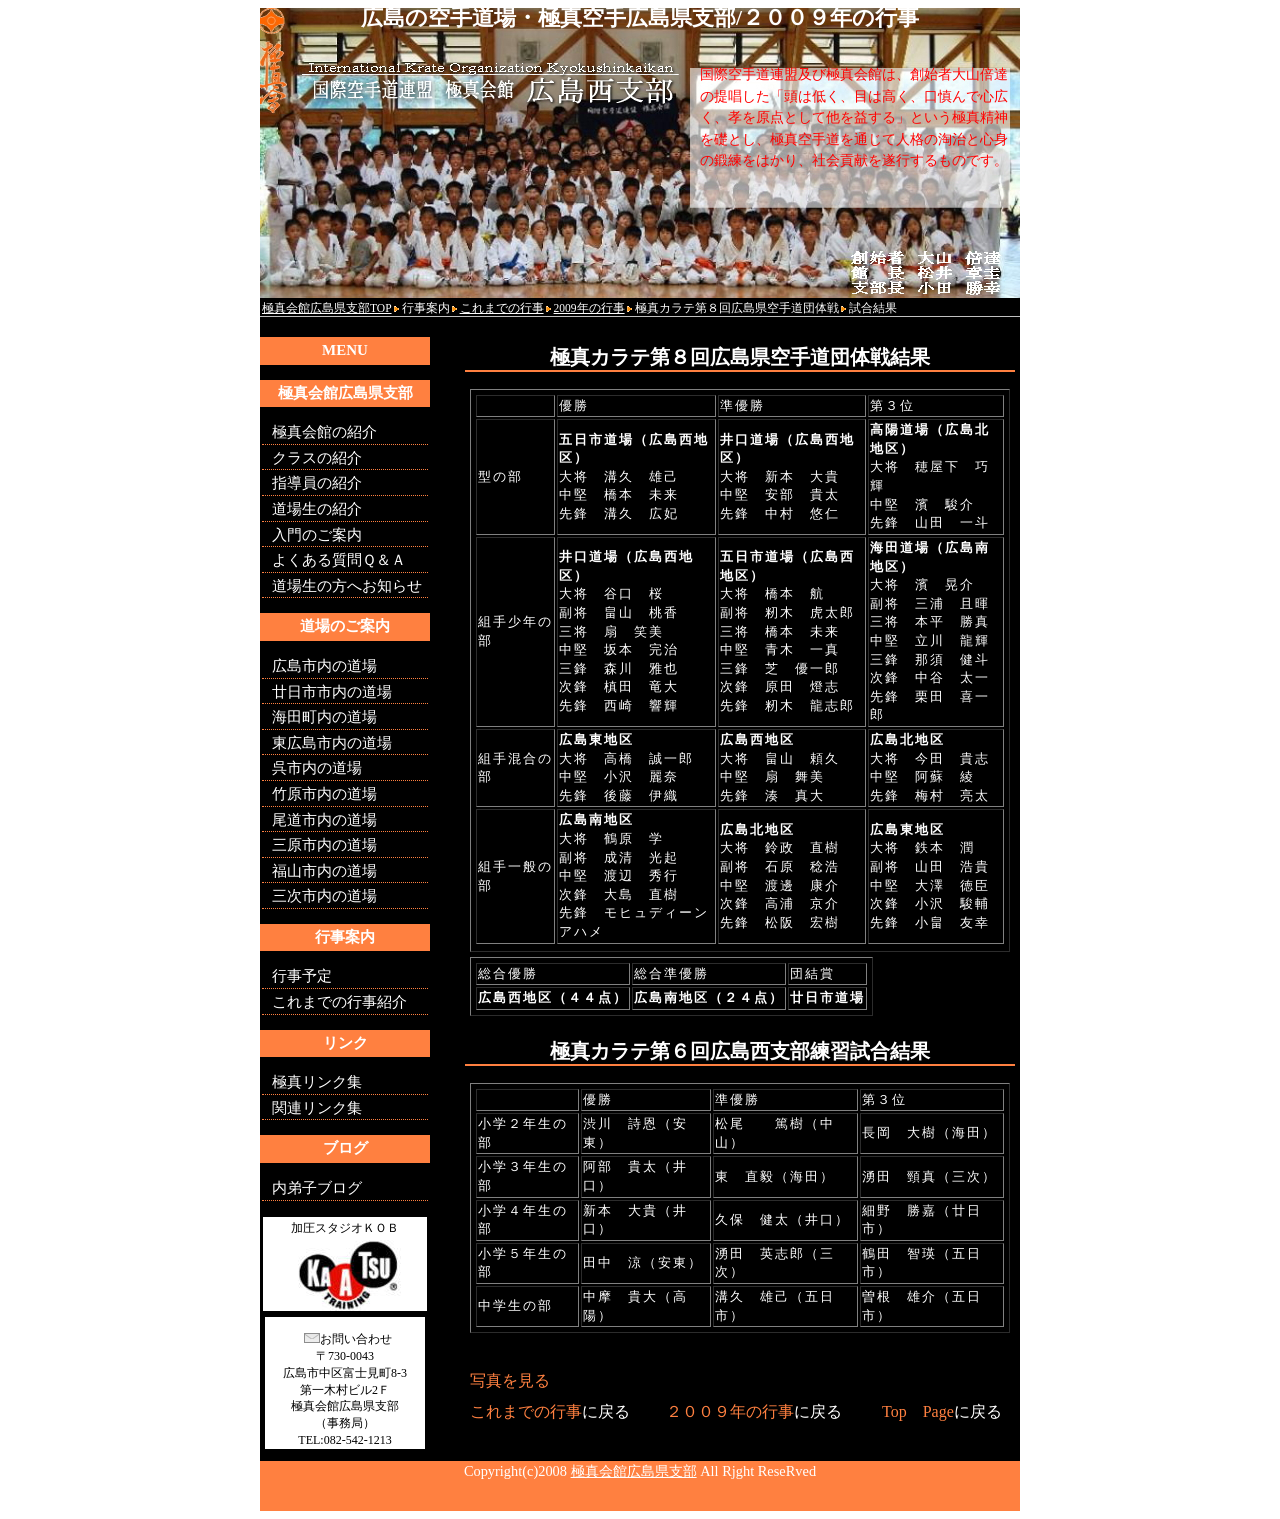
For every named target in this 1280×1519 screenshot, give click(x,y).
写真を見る (510, 1380)
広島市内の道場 (324, 666)
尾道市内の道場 (324, 820)
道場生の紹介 (317, 509)
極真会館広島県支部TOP (327, 308)
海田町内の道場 (324, 717)
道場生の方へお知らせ (347, 586)
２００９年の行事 (730, 1411)
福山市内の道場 (324, 871)
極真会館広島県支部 (634, 1471)
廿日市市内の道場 (332, 692)
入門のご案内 (317, 535)
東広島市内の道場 (332, 743)
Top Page (918, 1411)
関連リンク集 (317, 1108)
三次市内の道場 (324, 896)
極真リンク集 (317, 1082)
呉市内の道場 (317, 768)
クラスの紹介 (317, 458)
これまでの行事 (502, 308)
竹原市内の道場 (324, 794)
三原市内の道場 (324, 845)
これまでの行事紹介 (339, 1002)
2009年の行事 (589, 308)
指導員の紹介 (317, 483)
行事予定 (302, 976)
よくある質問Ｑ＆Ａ (339, 560)
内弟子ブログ (317, 1188)
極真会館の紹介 (324, 432)
